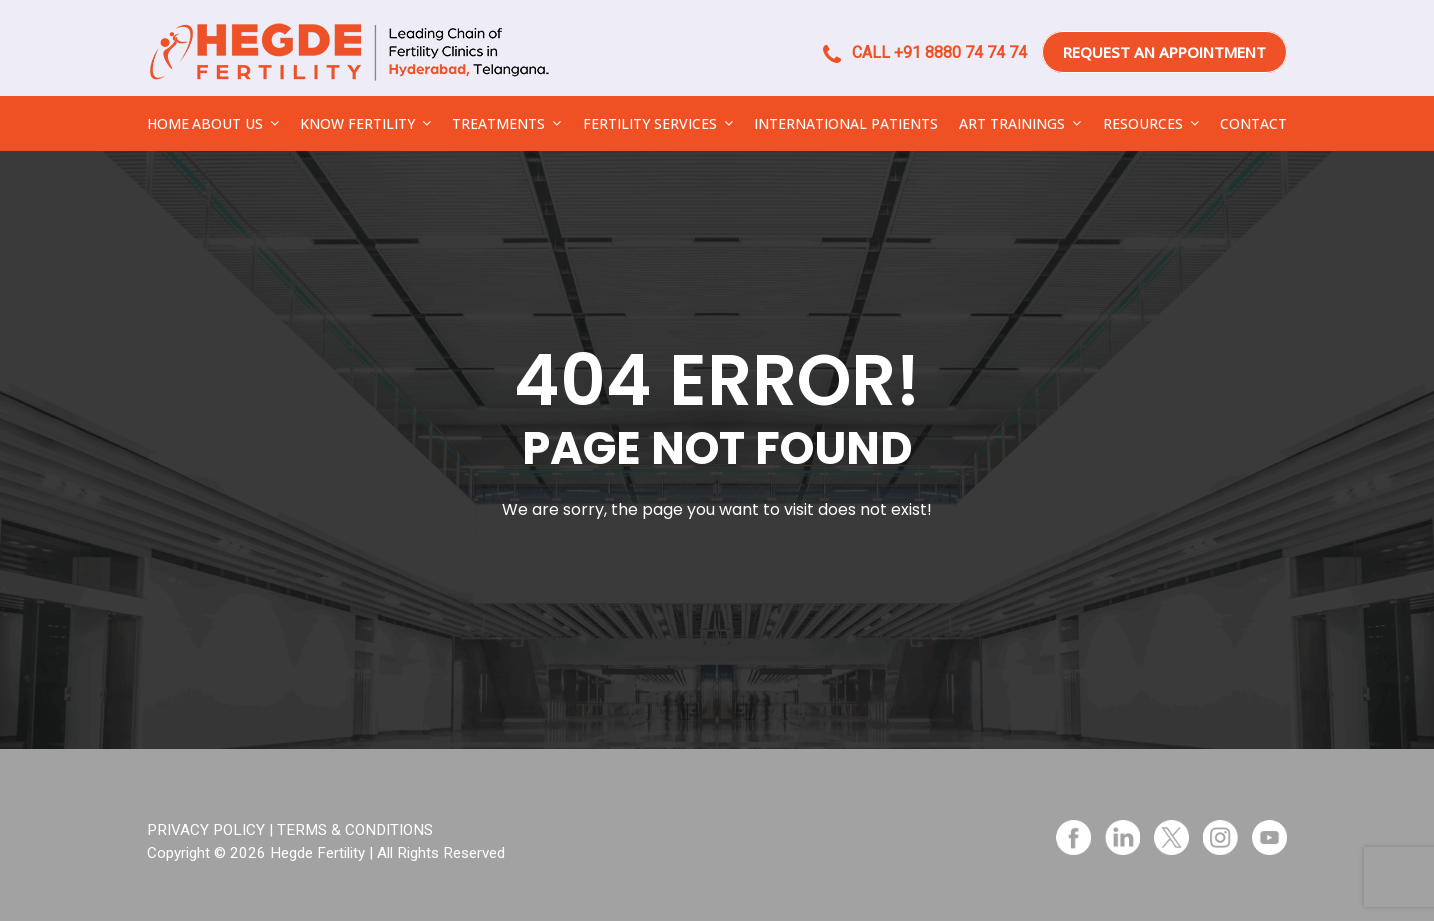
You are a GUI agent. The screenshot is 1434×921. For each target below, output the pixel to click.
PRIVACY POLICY (206, 830)
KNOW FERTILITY (357, 123)
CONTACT (1253, 123)
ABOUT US (227, 123)
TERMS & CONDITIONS (355, 830)
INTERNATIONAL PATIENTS (846, 123)
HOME (168, 123)
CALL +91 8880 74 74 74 (925, 52)
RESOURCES (1143, 123)
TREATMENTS (498, 123)
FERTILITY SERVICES (650, 123)
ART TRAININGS (1012, 123)
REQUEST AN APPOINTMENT (1164, 52)
